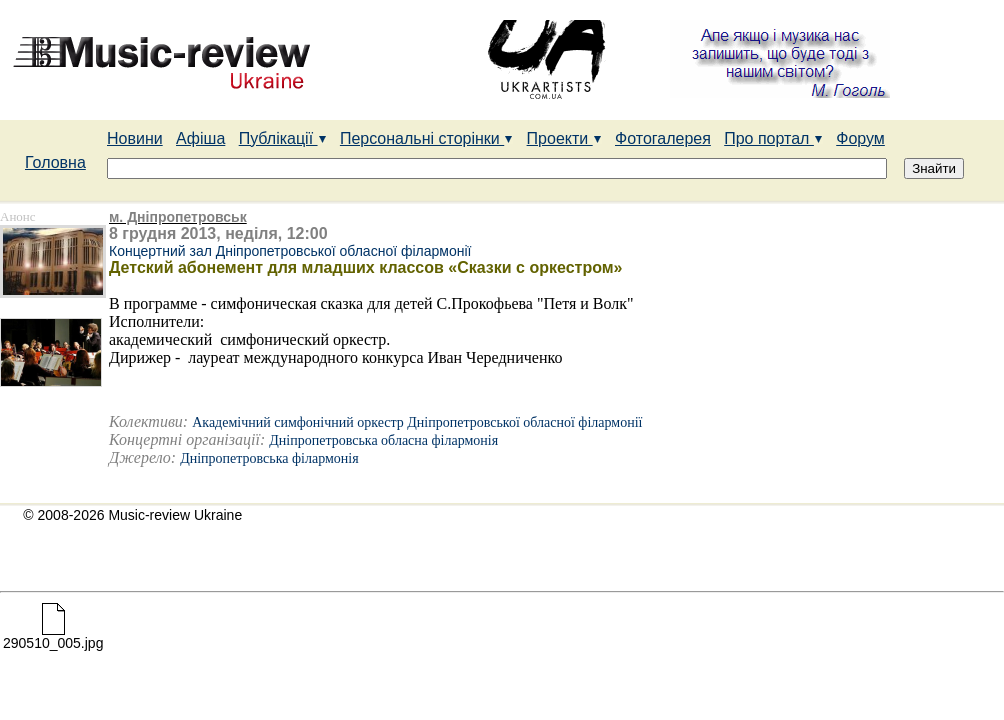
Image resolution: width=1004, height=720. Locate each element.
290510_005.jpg (53, 636)
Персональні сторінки (426, 138)
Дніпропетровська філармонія (269, 458)
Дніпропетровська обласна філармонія (383, 440)
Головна (55, 162)
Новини (135, 138)
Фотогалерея (663, 138)
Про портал (773, 138)
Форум (860, 138)
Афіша (200, 138)
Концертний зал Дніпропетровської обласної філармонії (290, 251)
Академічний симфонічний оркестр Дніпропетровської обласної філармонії (417, 422)
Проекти (564, 138)
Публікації (283, 138)
